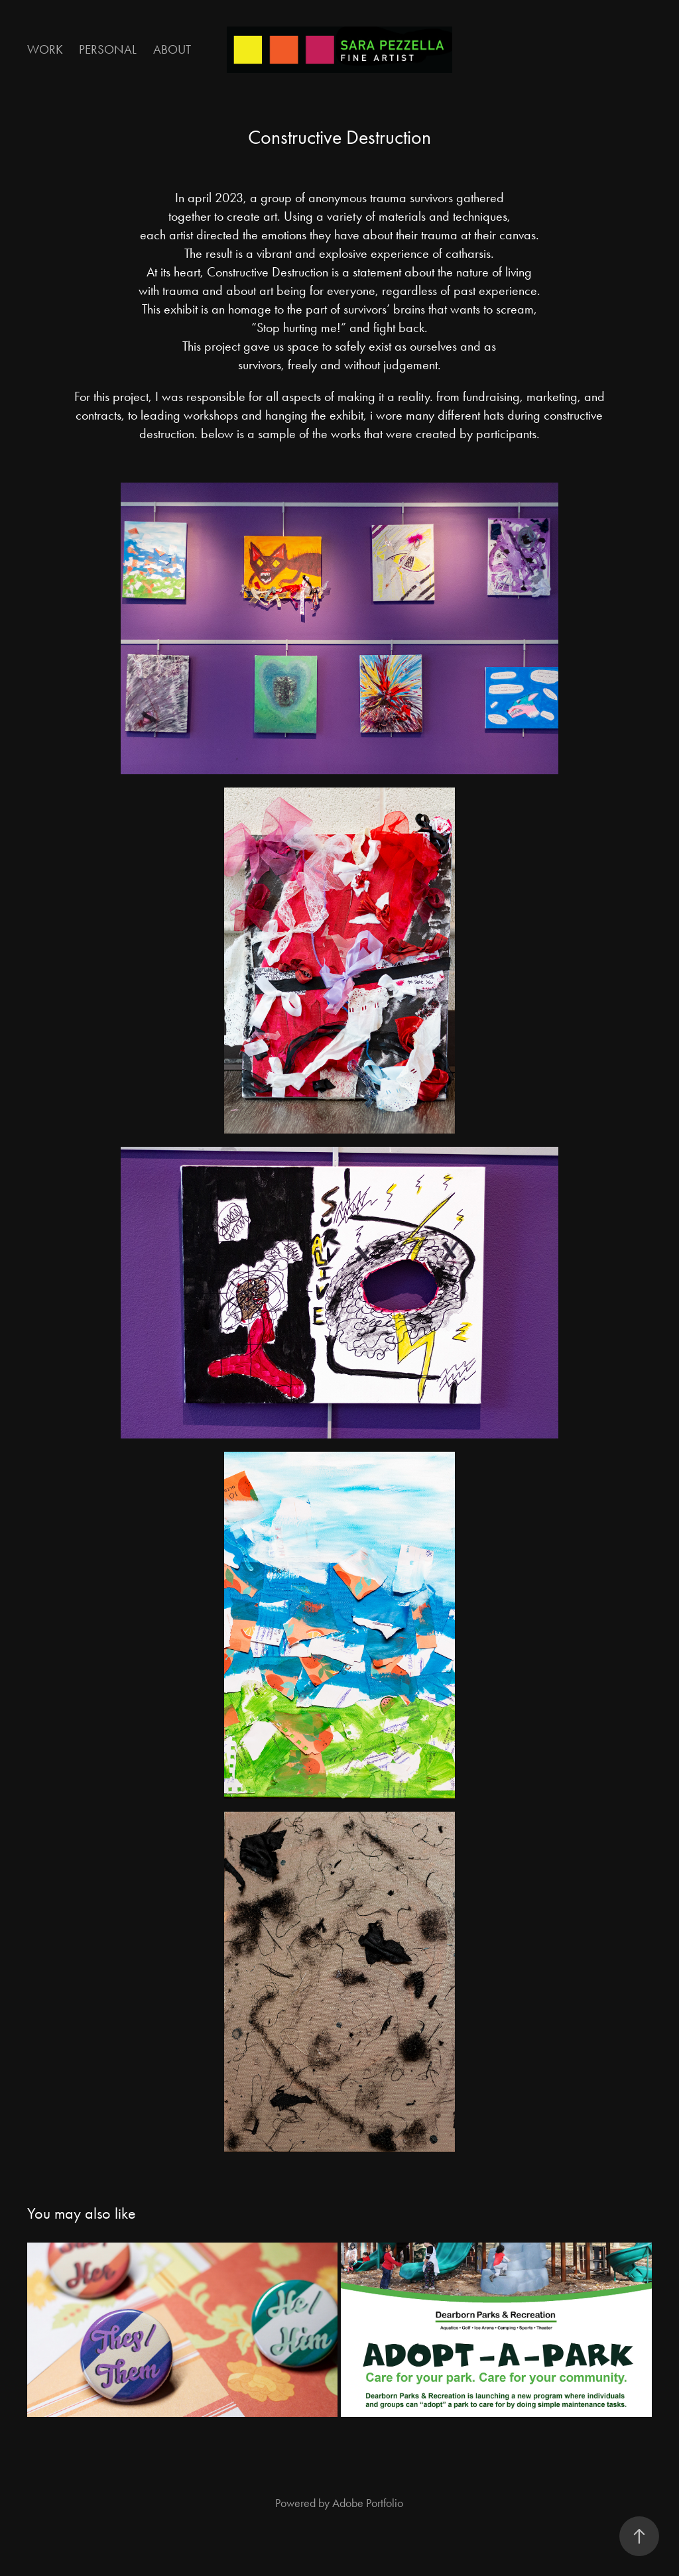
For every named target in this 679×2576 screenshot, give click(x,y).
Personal (108, 49)
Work (45, 49)
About (172, 49)
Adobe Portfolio (367, 2503)
